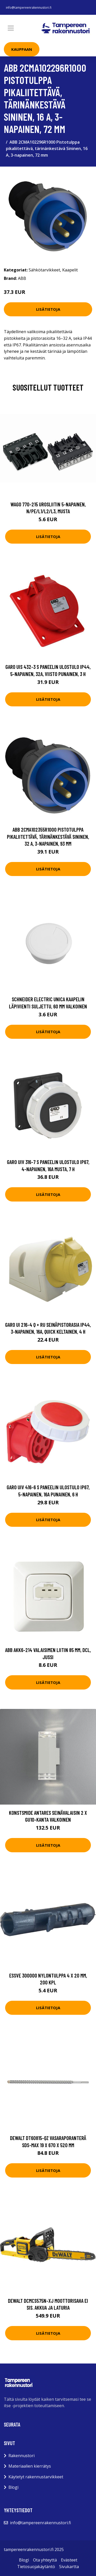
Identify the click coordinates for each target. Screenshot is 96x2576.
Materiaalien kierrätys (29, 2466)
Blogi (13, 2487)
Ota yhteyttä (45, 2560)
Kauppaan (21, 49)
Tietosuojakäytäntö (36, 2566)
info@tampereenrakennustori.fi (28, 7)
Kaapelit (70, 270)
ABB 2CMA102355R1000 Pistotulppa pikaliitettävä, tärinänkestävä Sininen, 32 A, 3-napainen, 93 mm (48, 836)
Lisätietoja (48, 309)
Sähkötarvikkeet (44, 270)
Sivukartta (69, 2566)
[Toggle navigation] (11, 28)
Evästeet (69, 2560)
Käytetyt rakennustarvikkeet (35, 2477)
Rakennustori (21, 2455)
